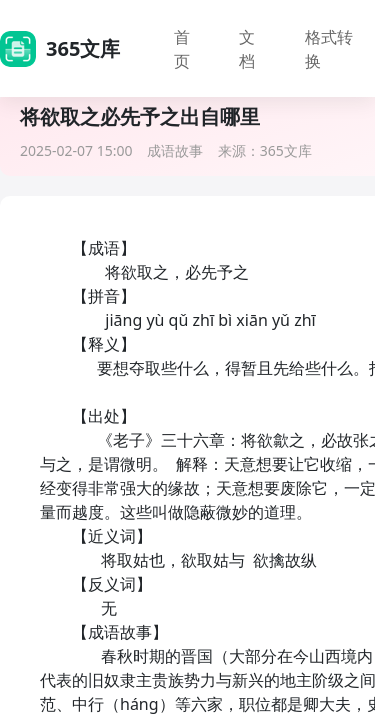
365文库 (286, 150)
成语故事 (175, 150)
